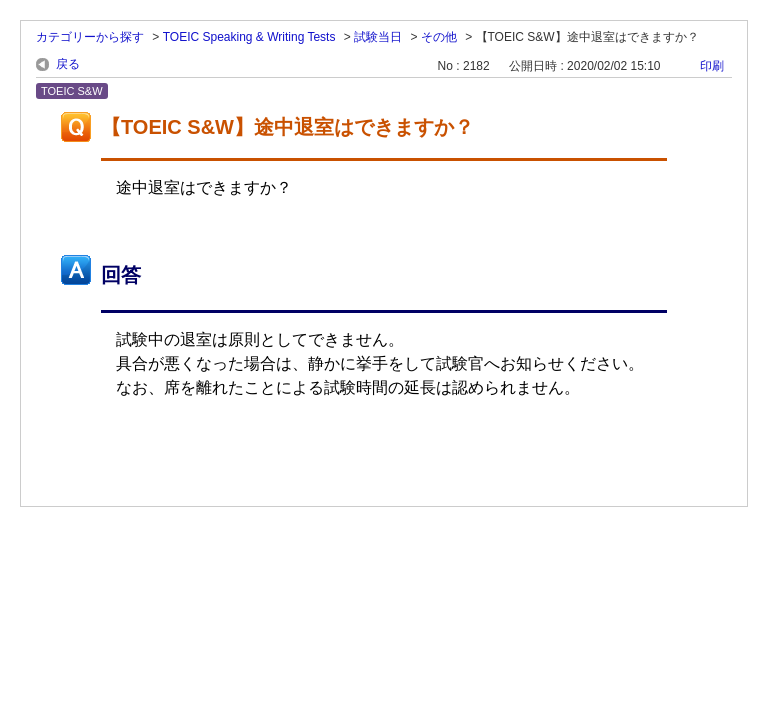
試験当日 (378, 37)
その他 (439, 37)
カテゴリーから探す (90, 37)
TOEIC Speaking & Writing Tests (249, 37)
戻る (68, 64)
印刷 (712, 66)
